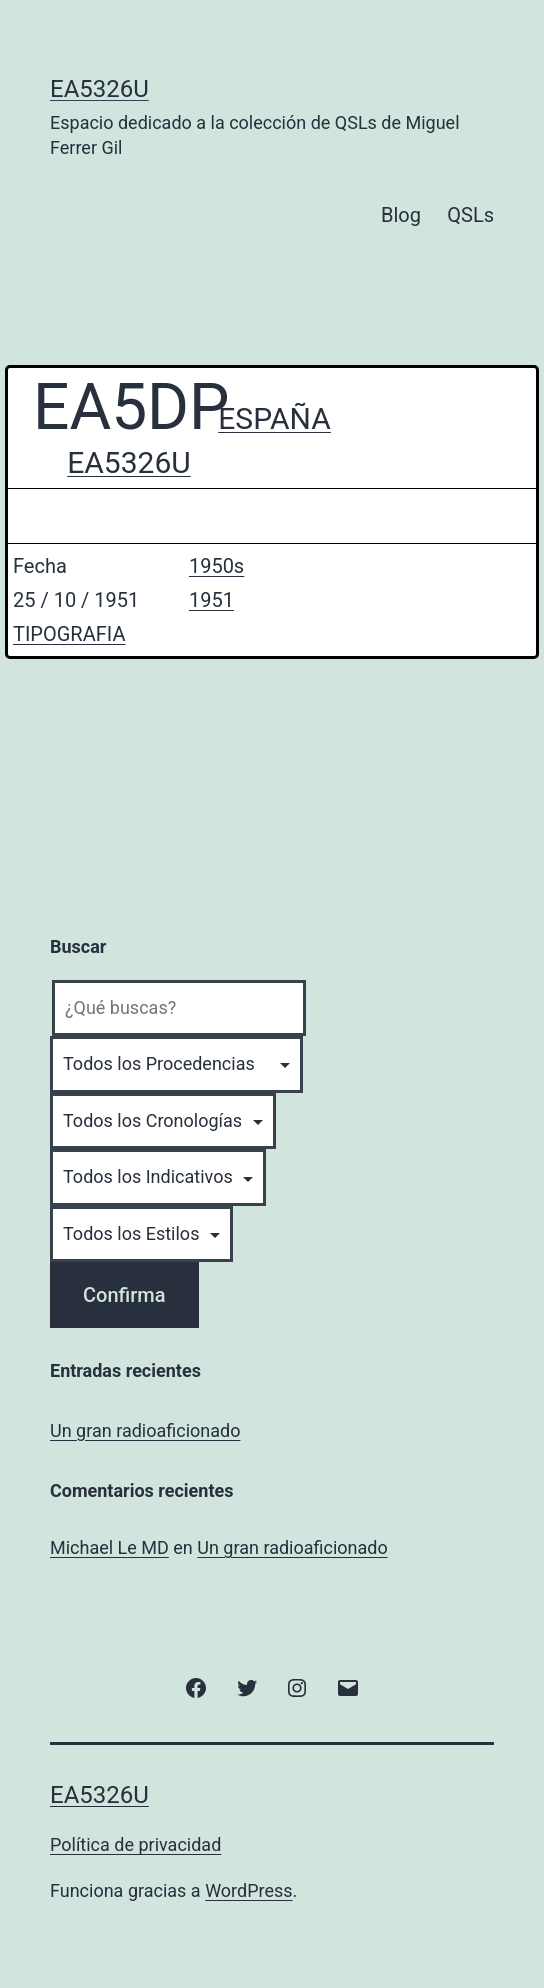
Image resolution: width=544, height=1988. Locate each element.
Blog (401, 215)
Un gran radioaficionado (145, 1430)
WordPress (248, 1890)
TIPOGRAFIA (69, 634)
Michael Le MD (109, 1547)
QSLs (470, 215)
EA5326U (99, 89)
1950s (216, 566)
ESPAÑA (274, 418)
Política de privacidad (135, 1844)
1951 (211, 600)
